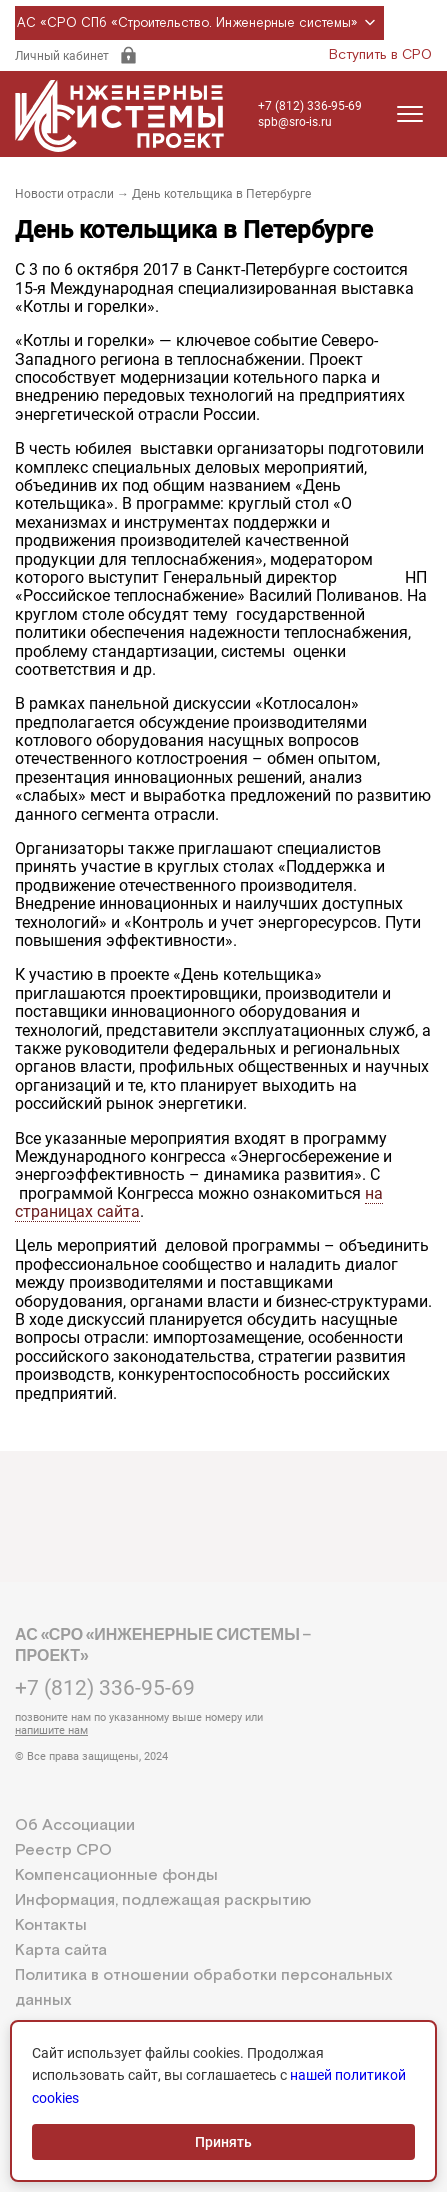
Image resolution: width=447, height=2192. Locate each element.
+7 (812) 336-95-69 (310, 106)
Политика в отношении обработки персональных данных (203, 1988)
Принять (223, 2142)
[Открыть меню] (410, 114)
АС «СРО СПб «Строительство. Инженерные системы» (199, 23)
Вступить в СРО (380, 55)
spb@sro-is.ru (295, 122)
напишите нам (51, 1730)
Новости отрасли (64, 194)
